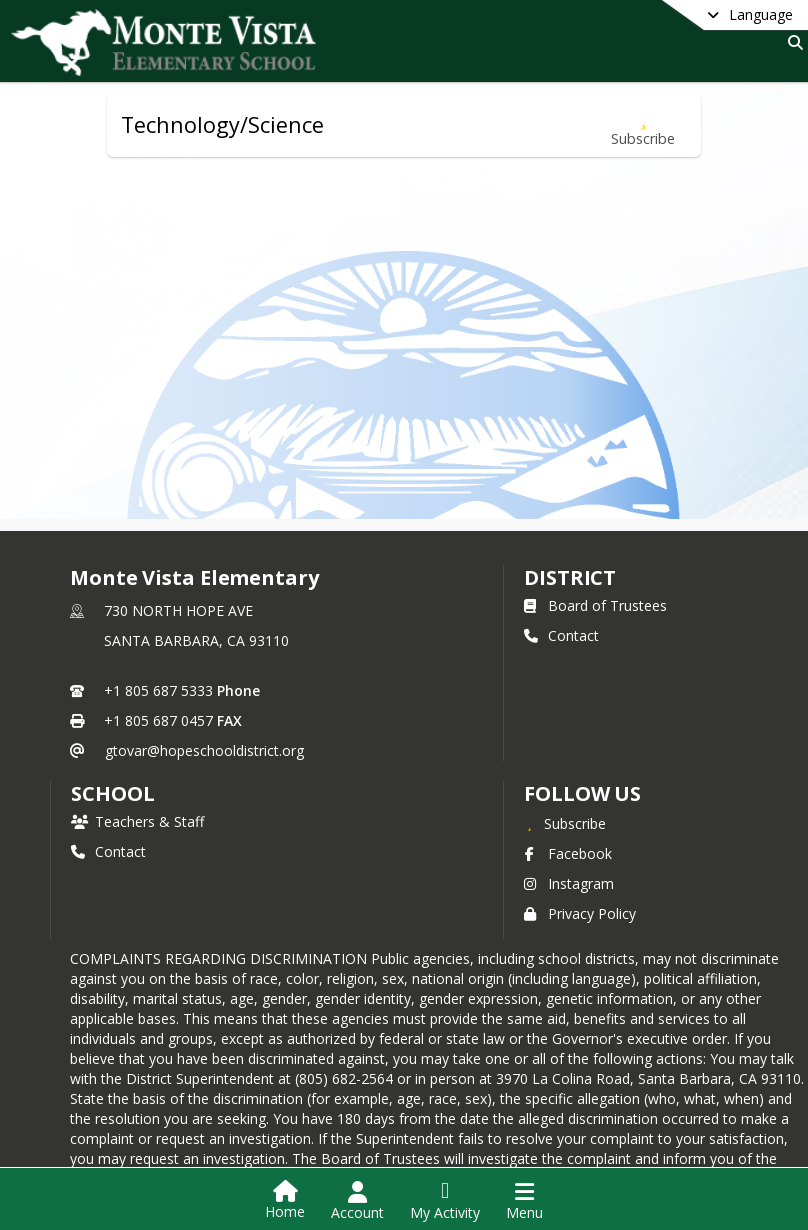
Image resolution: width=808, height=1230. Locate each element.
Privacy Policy (580, 913)
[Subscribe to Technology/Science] (643, 125)
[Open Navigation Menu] (524, 1201)
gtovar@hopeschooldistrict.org (204, 750)
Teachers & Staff (137, 821)
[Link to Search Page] (791, 42)
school (112, 793)
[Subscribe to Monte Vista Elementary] (565, 823)
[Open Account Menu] (357, 1201)
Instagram (569, 883)
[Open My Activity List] (445, 1201)
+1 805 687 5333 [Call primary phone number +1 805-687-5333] (158, 690)
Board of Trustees (595, 605)
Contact (561, 635)
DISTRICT (570, 577)
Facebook (568, 853)
